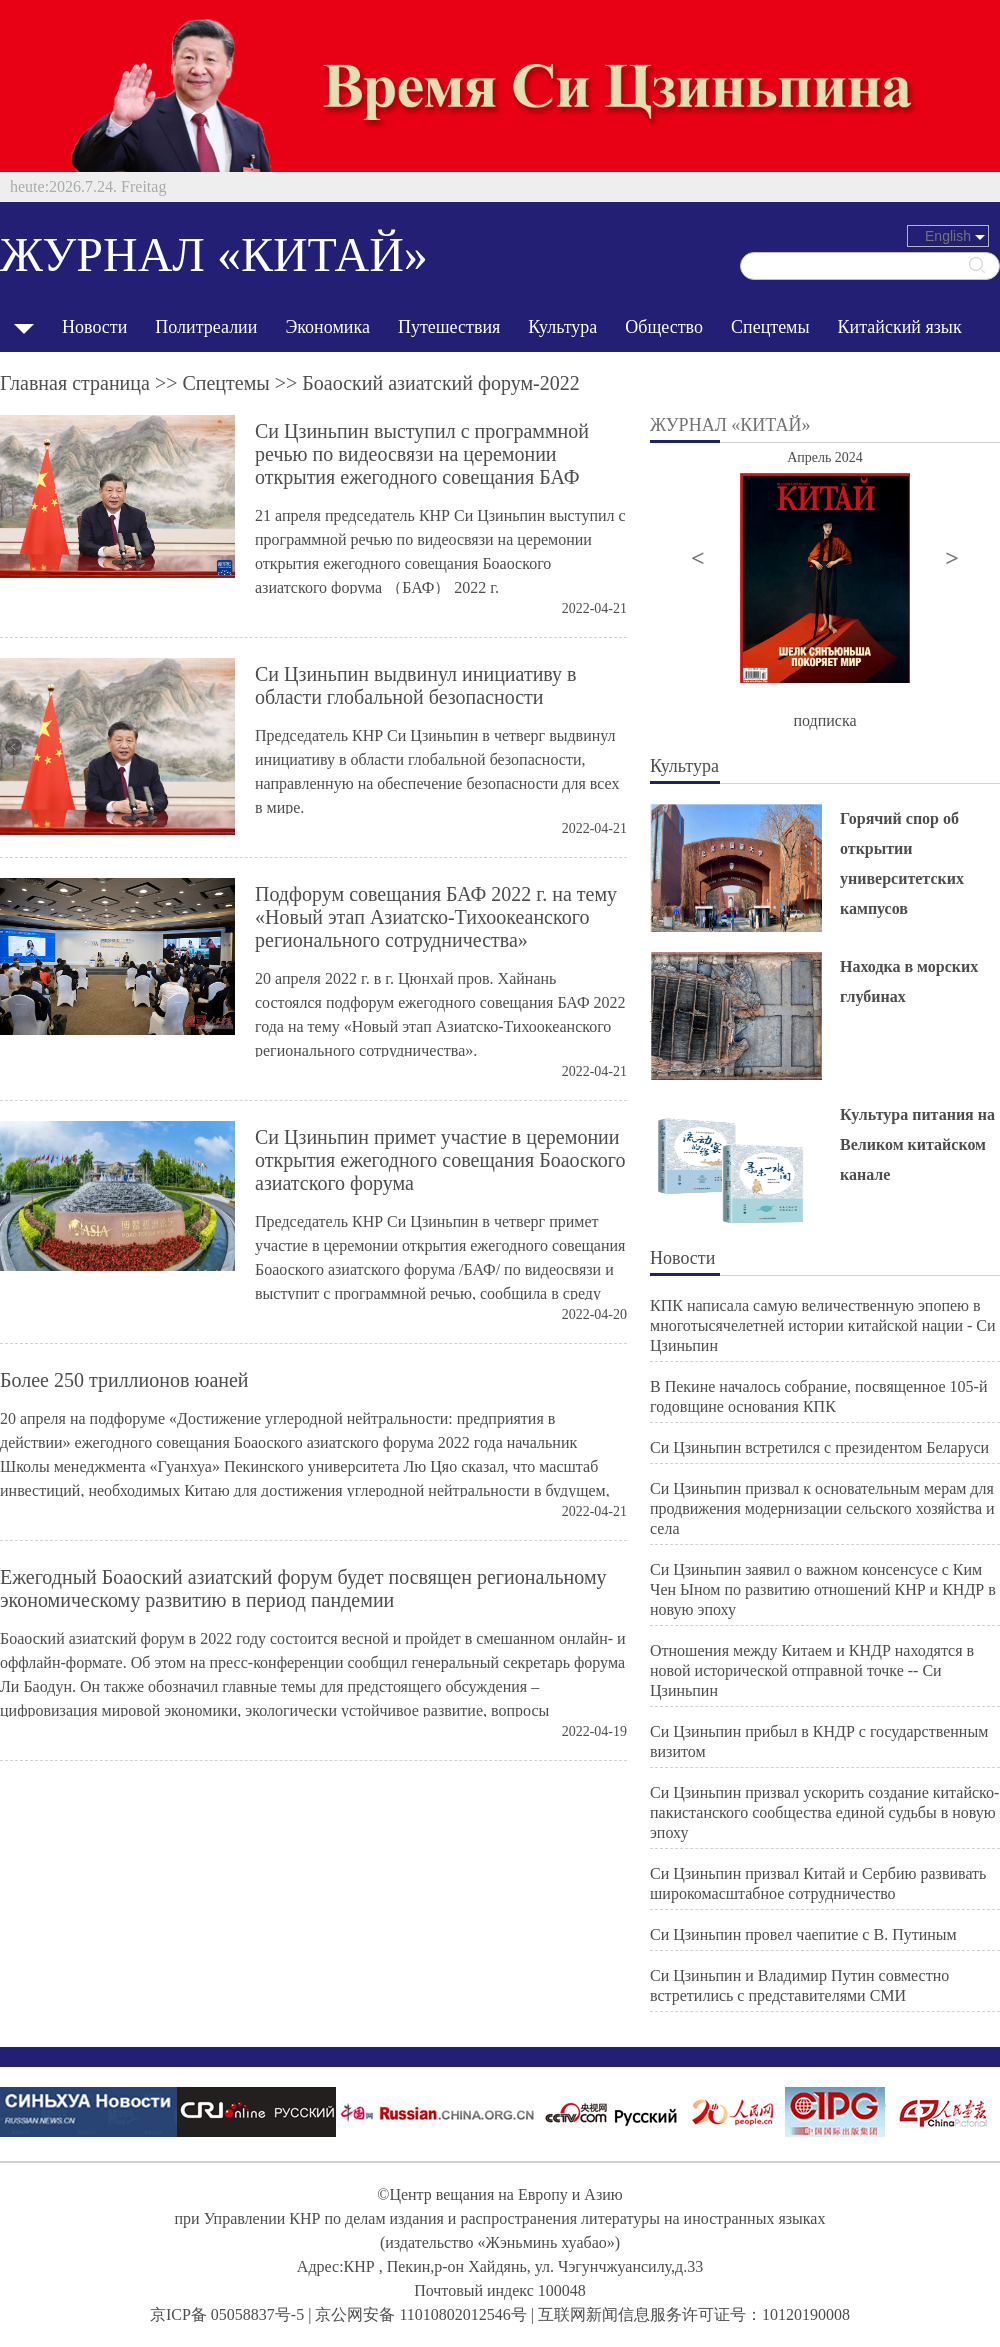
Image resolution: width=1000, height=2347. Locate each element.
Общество (664, 327)
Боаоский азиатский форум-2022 (440, 383)
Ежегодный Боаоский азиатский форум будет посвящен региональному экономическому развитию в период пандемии (303, 1588)
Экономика (327, 327)
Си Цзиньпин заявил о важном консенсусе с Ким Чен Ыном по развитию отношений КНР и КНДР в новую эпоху (823, 1589)
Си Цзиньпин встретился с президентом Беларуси (819, 1447)
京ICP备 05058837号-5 (227, 2314)
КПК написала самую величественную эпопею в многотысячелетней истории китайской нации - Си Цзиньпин (823, 1325)
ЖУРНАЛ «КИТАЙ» (214, 254)
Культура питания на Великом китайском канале (917, 1144)
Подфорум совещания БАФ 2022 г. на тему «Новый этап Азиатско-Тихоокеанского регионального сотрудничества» (436, 917)
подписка (824, 720)
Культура (562, 327)
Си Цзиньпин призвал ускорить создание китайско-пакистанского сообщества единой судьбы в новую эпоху (824, 1812)
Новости (94, 327)
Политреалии (206, 327)
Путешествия (449, 327)
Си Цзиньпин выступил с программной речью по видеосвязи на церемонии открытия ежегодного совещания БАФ (422, 454)
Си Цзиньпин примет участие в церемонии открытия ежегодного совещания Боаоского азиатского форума (440, 1160)
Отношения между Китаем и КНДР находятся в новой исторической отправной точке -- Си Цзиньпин (812, 1670)
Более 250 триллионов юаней (124, 1380)
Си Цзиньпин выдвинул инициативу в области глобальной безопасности (416, 685)
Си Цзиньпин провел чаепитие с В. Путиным (803, 1934)
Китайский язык (900, 327)
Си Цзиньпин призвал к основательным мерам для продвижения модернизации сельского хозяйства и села (822, 1508)
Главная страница (75, 383)
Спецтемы (770, 327)
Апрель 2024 (825, 457)
